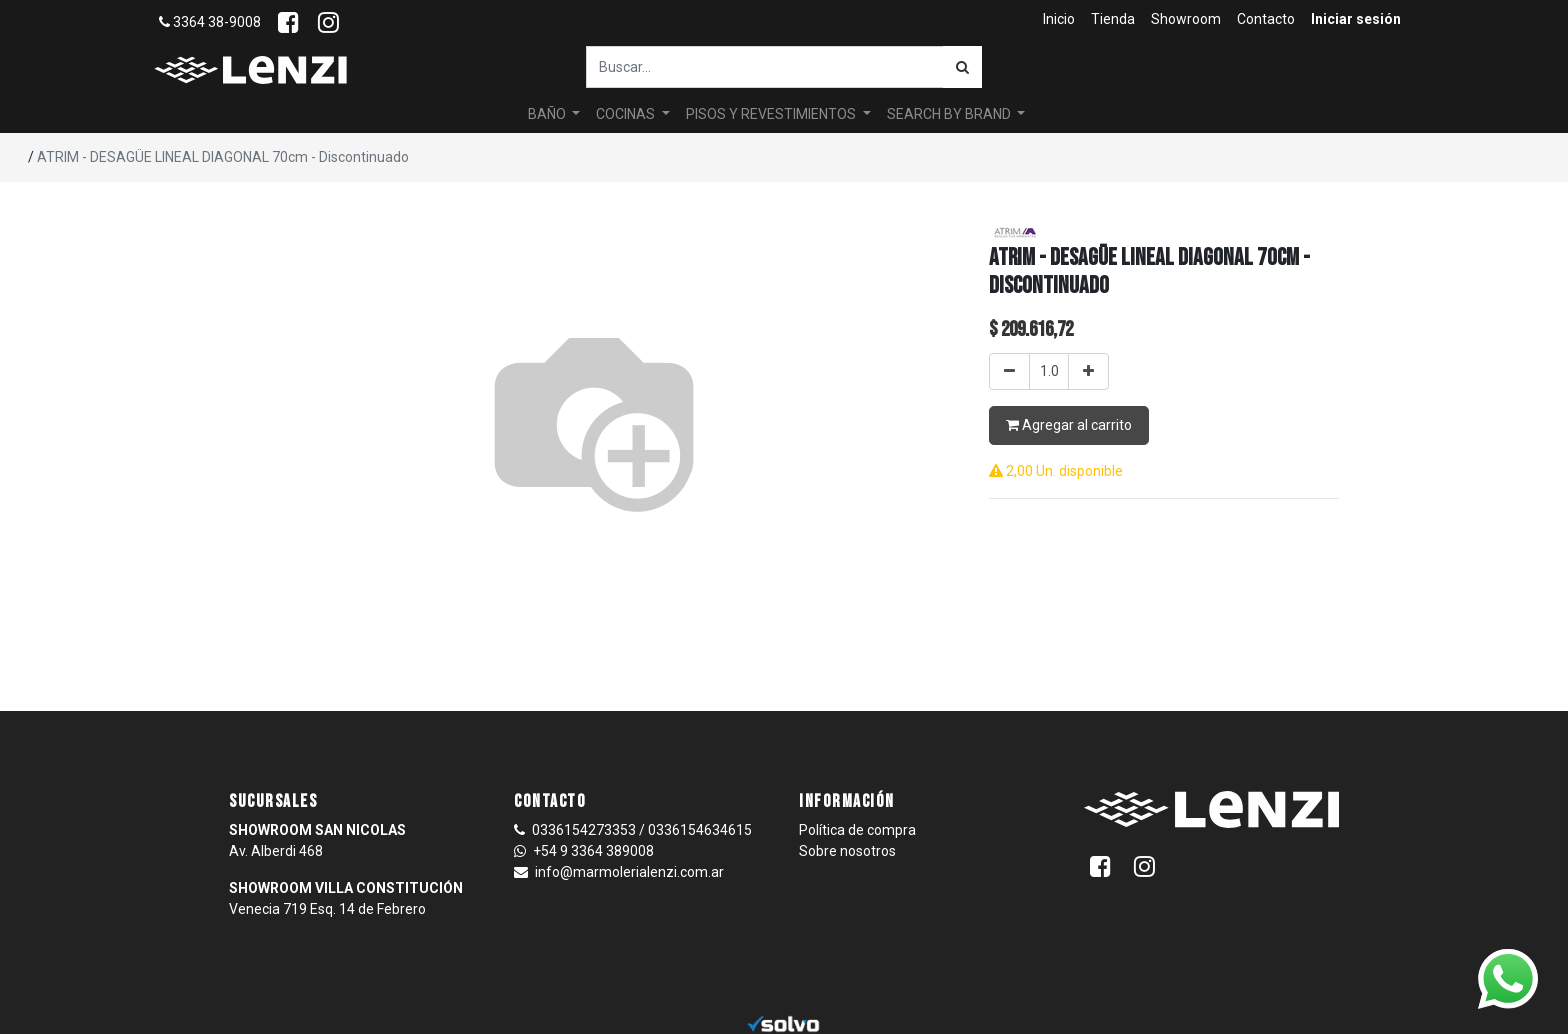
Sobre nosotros (847, 851)
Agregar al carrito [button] (1069, 425)
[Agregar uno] (1088, 371)
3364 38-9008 (210, 22)
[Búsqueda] (962, 67)
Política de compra (857, 830)
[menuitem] (1059, 19)
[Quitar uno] (1009, 371)
